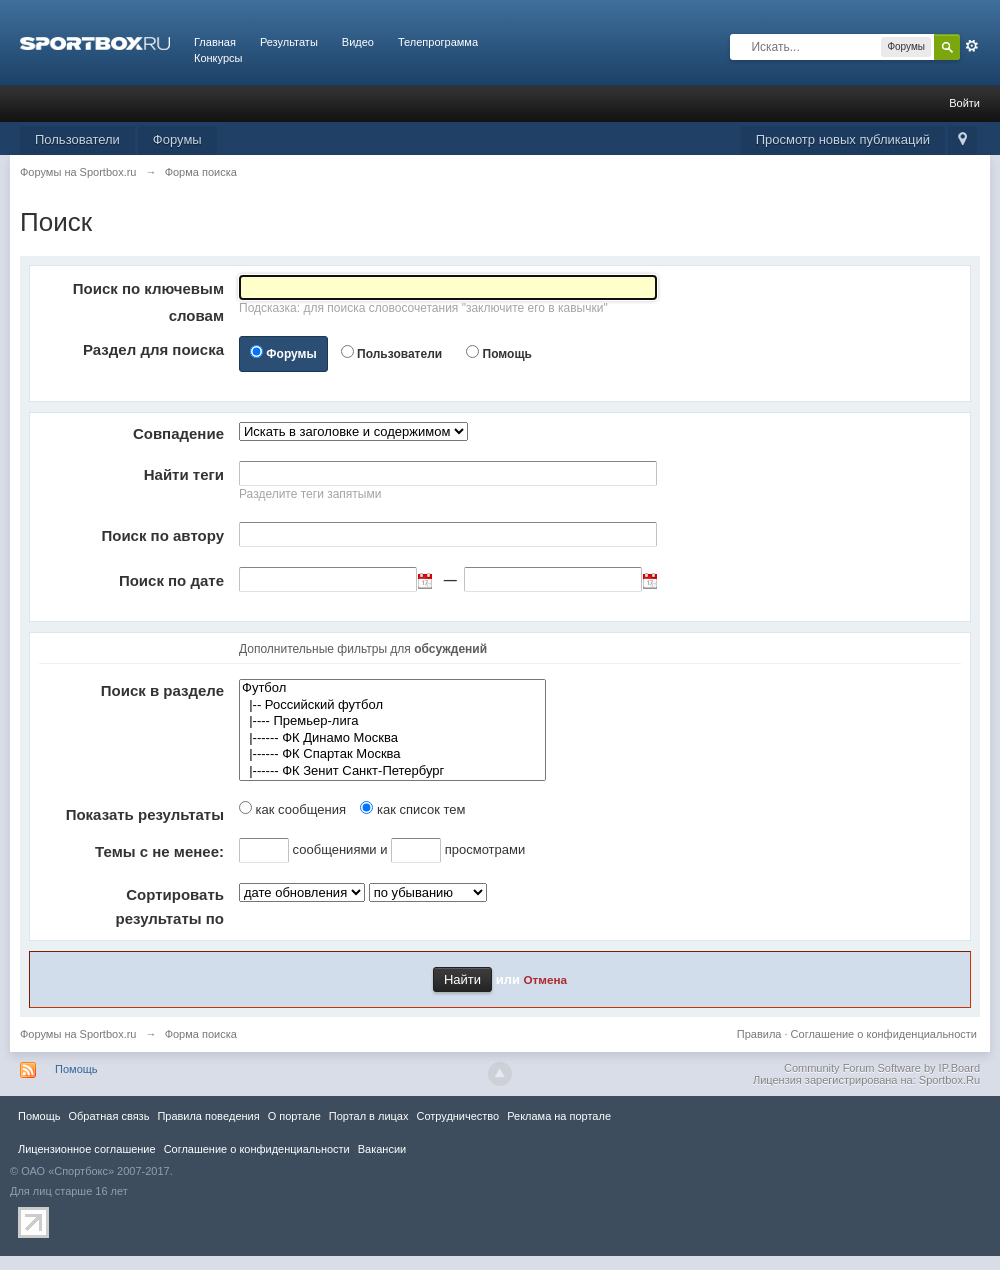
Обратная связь (108, 1116)
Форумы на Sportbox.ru (78, 1034)
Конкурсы (218, 58)
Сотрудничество (457, 1116)
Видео (358, 42)
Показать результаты (145, 814)
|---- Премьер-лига (392, 721)
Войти (964, 103)
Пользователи (77, 139)
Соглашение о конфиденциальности (884, 1034)
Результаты (289, 42)
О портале (294, 1116)
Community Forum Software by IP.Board (882, 1068)
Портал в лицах (369, 1116)
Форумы (177, 139)
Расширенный (972, 46)
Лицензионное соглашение (87, 1149)
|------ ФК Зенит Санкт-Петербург (392, 771)
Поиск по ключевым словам (148, 302)
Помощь (507, 354)
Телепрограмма (438, 42)
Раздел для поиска (153, 349)
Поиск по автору (162, 535)
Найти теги (184, 474)
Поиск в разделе (162, 690)
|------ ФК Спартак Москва (392, 754)
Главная (215, 42)
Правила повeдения (208, 1116)
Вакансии (382, 1149)
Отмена (546, 979)
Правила (759, 1034)
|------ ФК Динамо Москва (392, 738)
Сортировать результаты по (170, 906)
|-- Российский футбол (392, 705)
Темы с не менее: (159, 851)
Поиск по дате (171, 580)
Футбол (392, 688)
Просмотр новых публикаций (843, 139)
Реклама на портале (559, 1116)
